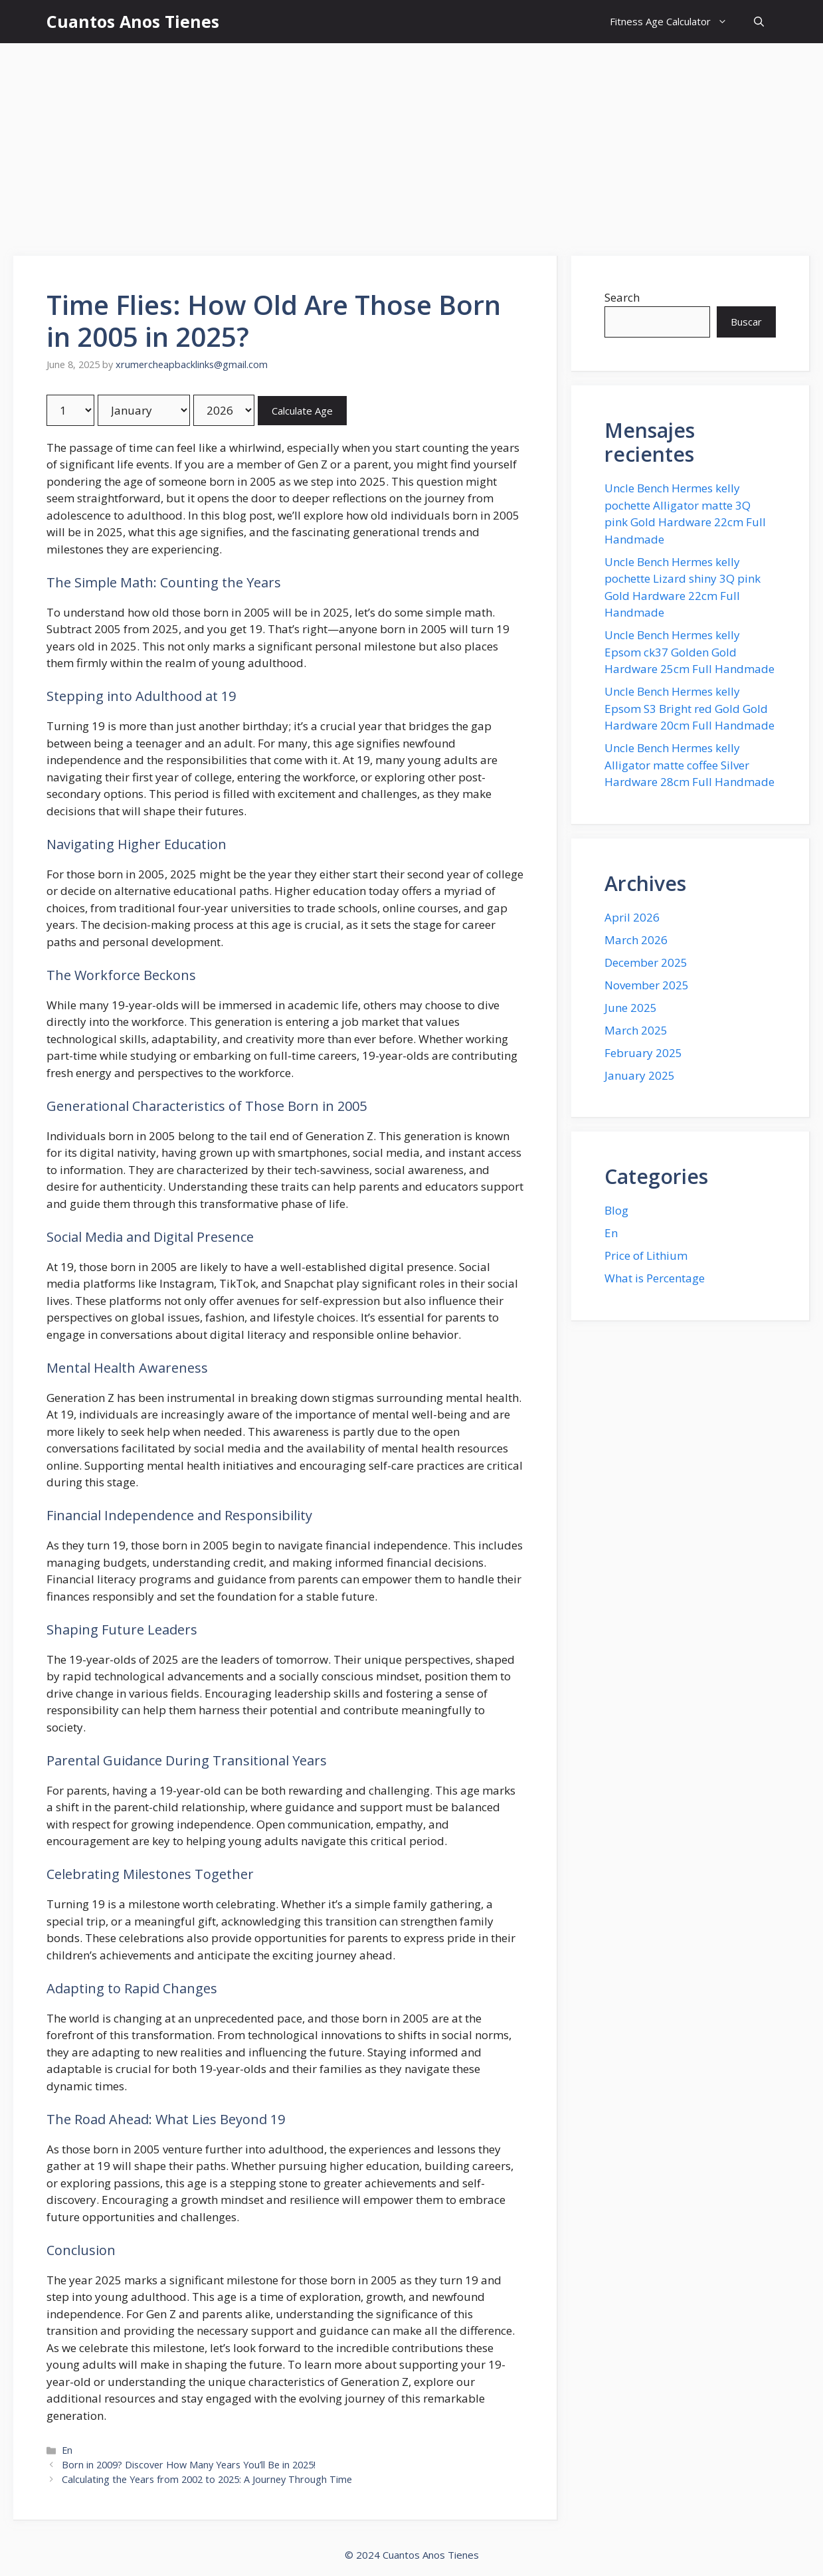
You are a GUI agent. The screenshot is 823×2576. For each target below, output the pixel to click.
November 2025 (646, 985)
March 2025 (636, 1030)
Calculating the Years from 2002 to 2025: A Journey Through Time (207, 2479)
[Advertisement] (411, 143)
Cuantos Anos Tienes (132, 21)
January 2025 (639, 1075)
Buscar (746, 321)
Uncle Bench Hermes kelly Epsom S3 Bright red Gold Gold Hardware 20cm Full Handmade (689, 708)
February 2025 (643, 1052)
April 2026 (632, 917)
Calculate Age (302, 410)
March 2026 (636, 939)
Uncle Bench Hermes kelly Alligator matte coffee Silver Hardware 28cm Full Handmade (689, 764)
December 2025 (645, 962)
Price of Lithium (645, 1255)
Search (622, 297)
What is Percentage (654, 1278)
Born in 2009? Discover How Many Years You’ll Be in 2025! (189, 2464)
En (67, 2450)
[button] (759, 21)
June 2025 (630, 1007)
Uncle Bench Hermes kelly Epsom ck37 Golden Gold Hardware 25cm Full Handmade (689, 651)
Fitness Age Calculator (675, 21)
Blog (616, 1210)
